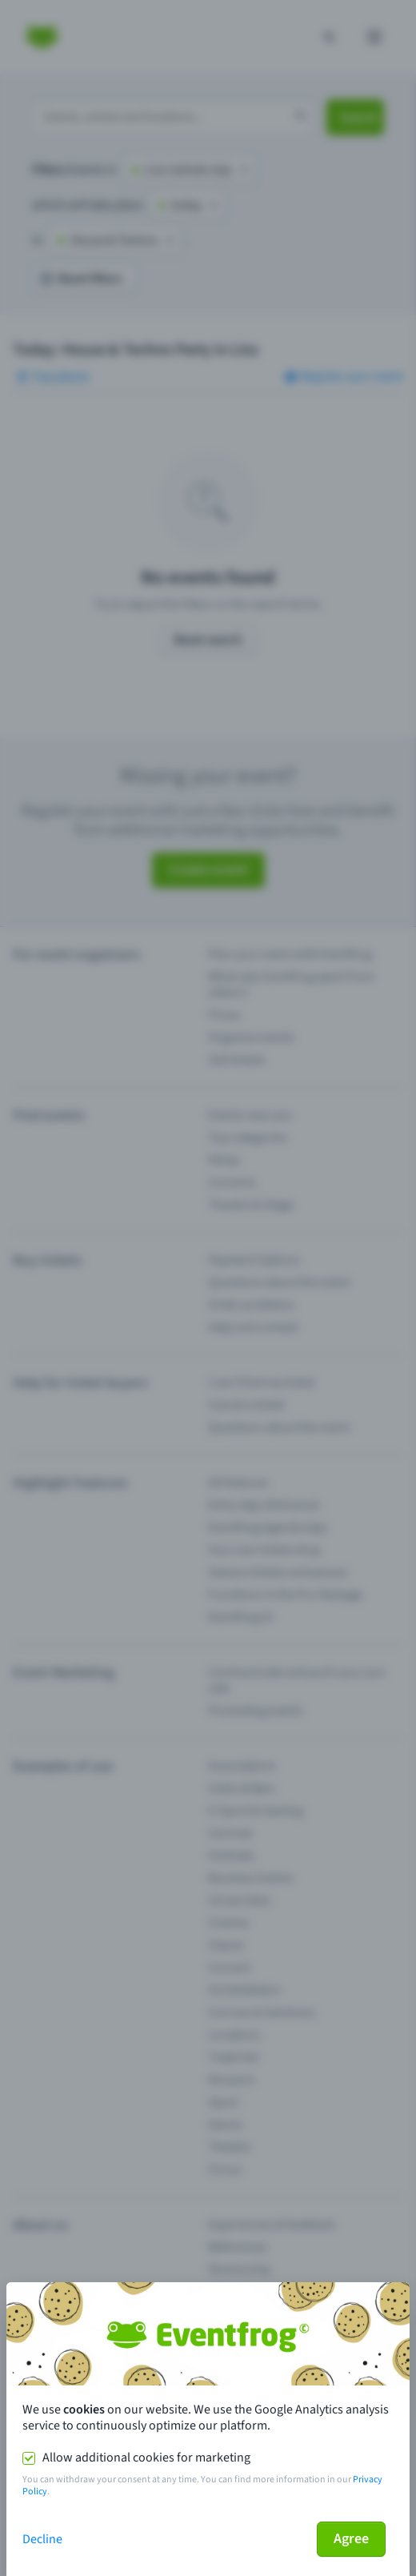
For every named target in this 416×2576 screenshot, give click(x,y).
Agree (351, 2539)
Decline (42, 2539)
